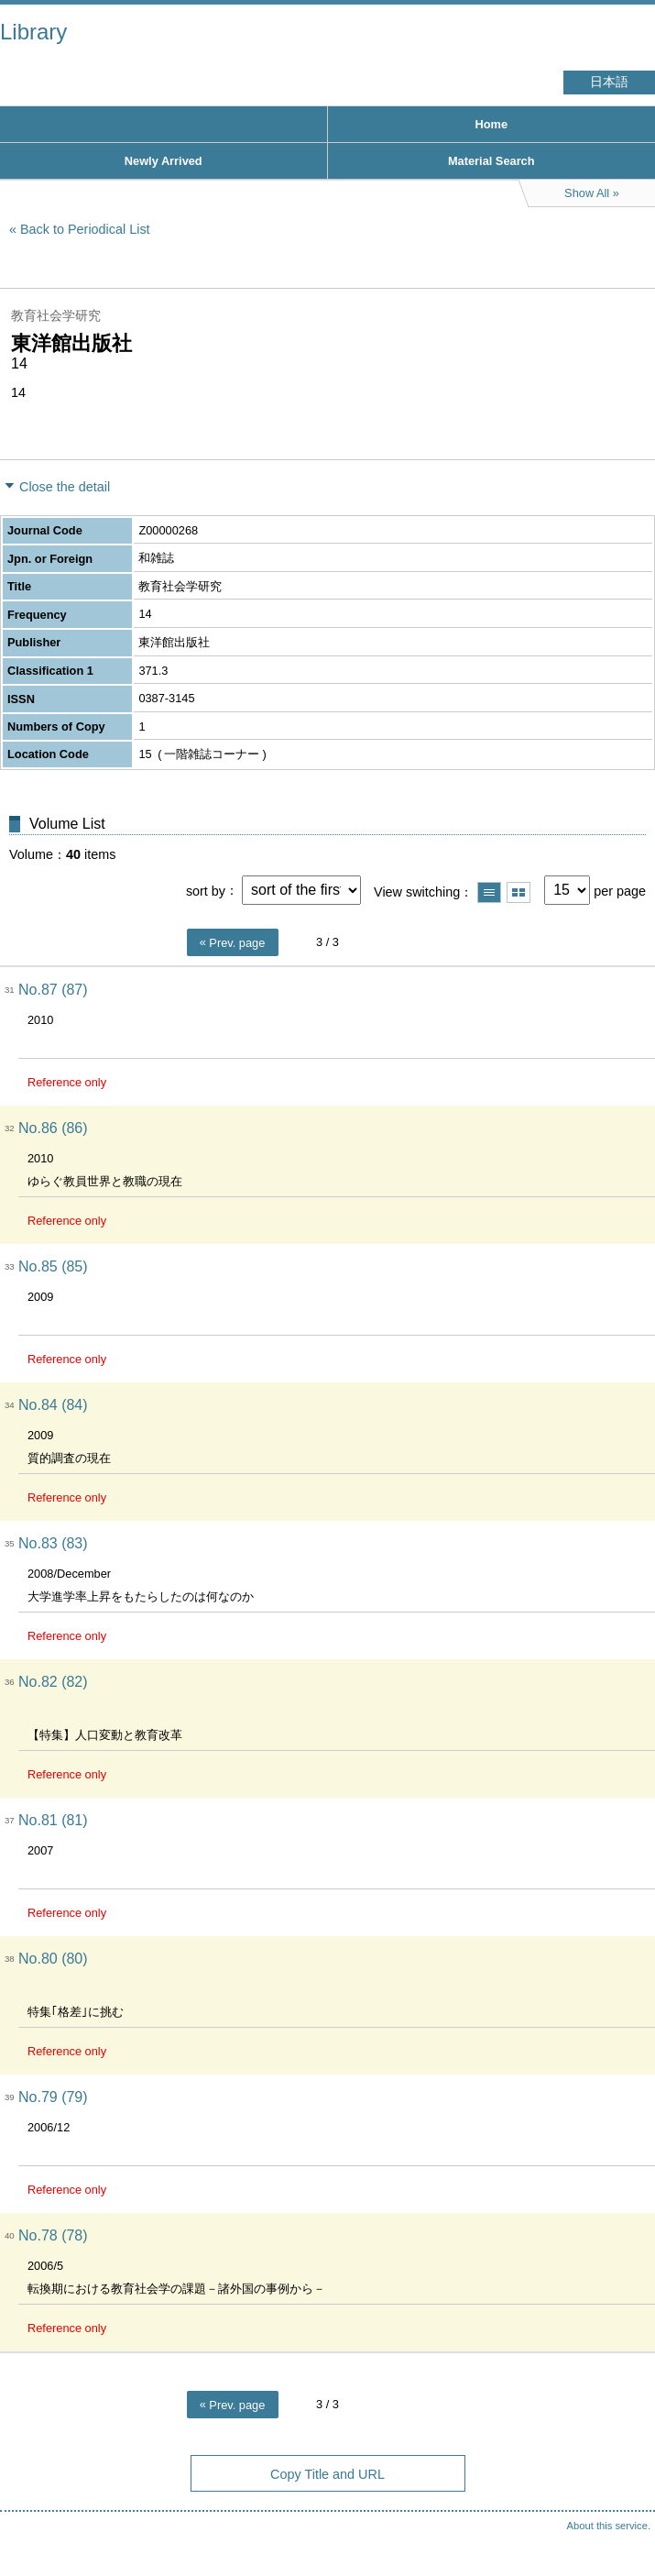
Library (33, 31)
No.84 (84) (53, 1405)
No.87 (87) (53, 989)
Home (491, 124)
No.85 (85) (53, 1266)
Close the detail (64, 486)
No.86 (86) (53, 1128)
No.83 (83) (53, 1543)
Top (623, 2525)
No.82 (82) (53, 1682)
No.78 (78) (53, 2235)
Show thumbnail (518, 892)
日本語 (609, 82)
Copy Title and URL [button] (327, 2474)
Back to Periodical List (85, 229)
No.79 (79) (53, 2097)
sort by (205, 890)
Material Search (491, 161)
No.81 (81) (53, 1820)
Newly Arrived (163, 161)
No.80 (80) (53, 1958)
